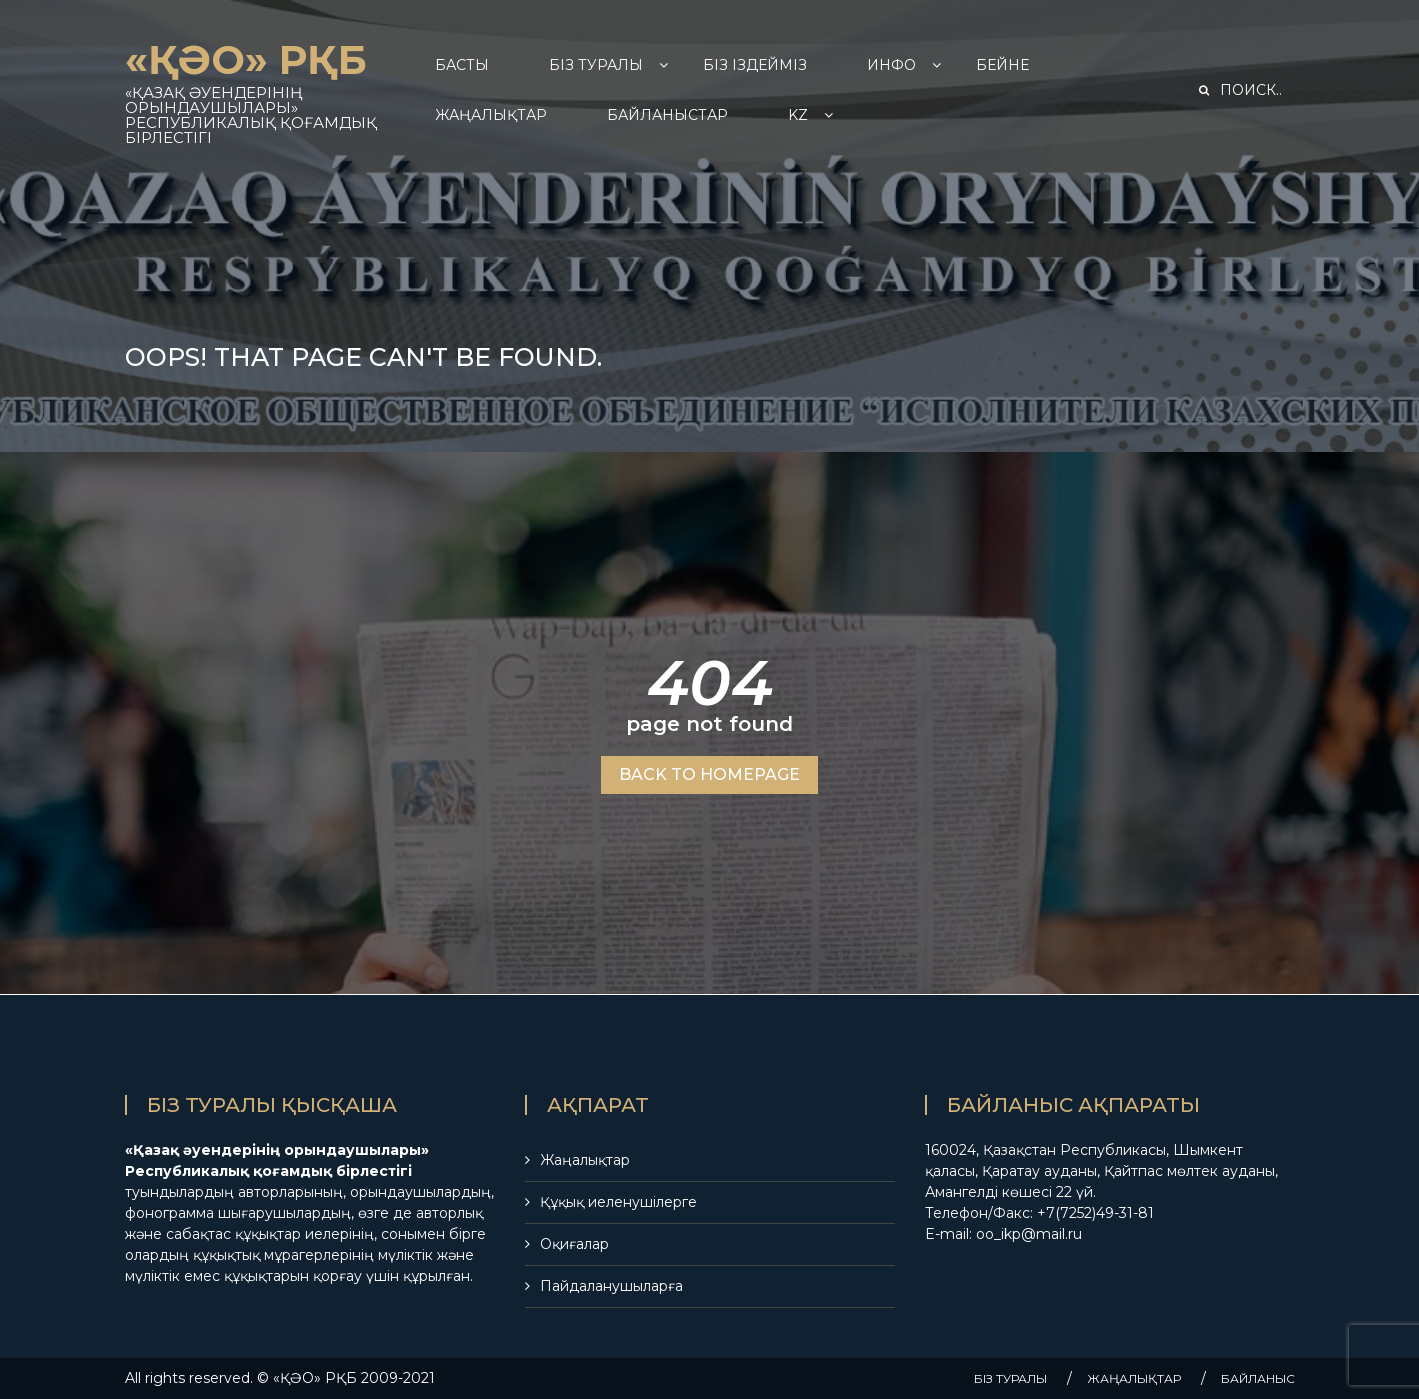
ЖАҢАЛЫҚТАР (491, 115)
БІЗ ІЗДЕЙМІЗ (755, 65)
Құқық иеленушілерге (618, 1202)
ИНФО (891, 65)
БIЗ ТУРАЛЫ (596, 65)
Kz (798, 115)
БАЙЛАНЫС (1258, 1378)
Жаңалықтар (585, 1160)
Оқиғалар (574, 1244)
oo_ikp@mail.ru (1029, 1234)
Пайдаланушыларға (611, 1286)
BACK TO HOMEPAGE (709, 774)
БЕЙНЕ (1002, 65)
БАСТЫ (462, 65)
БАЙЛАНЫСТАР (667, 115)
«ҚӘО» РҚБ (246, 59)
